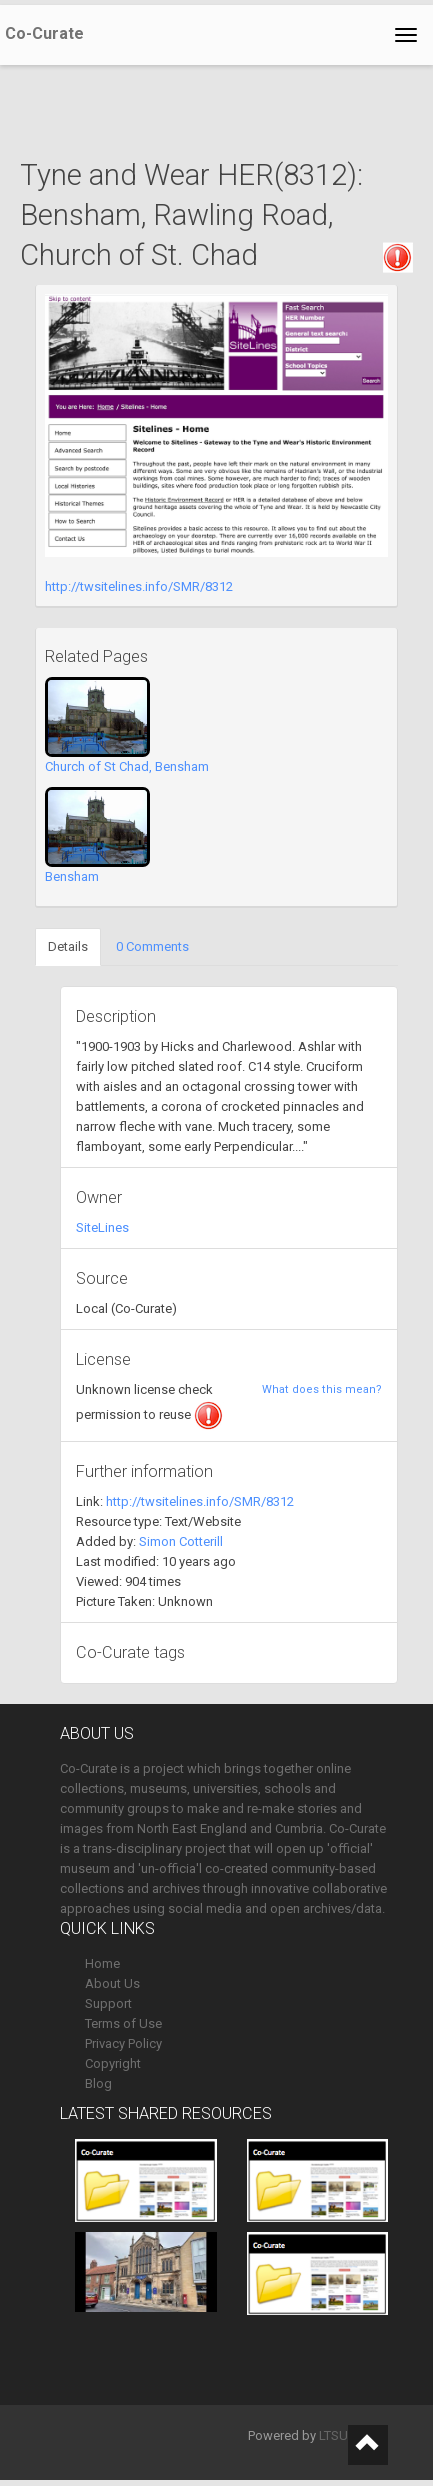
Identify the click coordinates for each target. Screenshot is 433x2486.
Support (108, 2003)
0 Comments (152, 946)
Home (102, 1963)
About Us (112, 1983)
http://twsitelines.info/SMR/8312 (139, 586)
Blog (98, 2083)
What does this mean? (322, 1389)
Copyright (113, 2063)
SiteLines (102, 1227)
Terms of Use (123, 2023)
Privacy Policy (123, 2043)
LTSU (333, 2435)
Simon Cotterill (181, 1541)
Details (68, 946)
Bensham (72, 876)
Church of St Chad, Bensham (127, 766)
